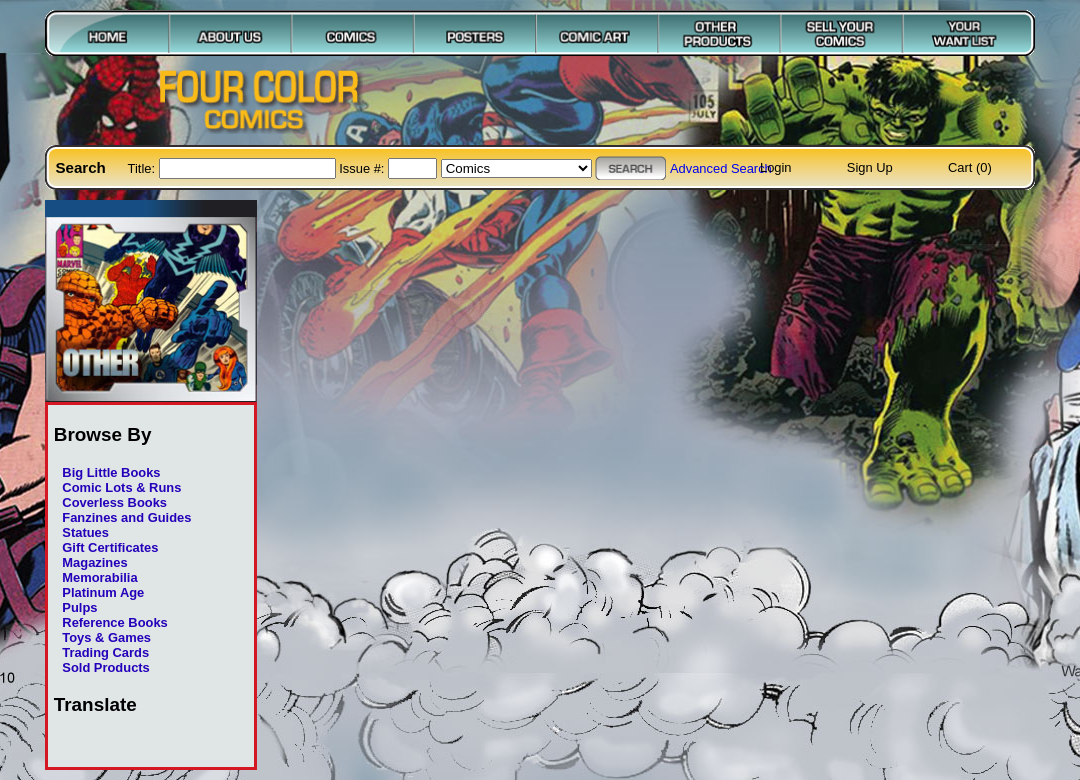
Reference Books (114, 622)
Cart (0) (970, 167)
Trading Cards (105, 652)
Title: (143, 168)
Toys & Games (106, 637)
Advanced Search (721, 168)
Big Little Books (111, 472)
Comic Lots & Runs (121, 487)
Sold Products (105, 667)
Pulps (79, 607)
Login (776, 167)
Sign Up (870, 167)
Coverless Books (114, 502)
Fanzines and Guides (126, 517)
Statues (85, 532)
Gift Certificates (110, 547)
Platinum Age (103, 592)
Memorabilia (99, 577)
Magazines (94, 562)
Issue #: (363, 168)
